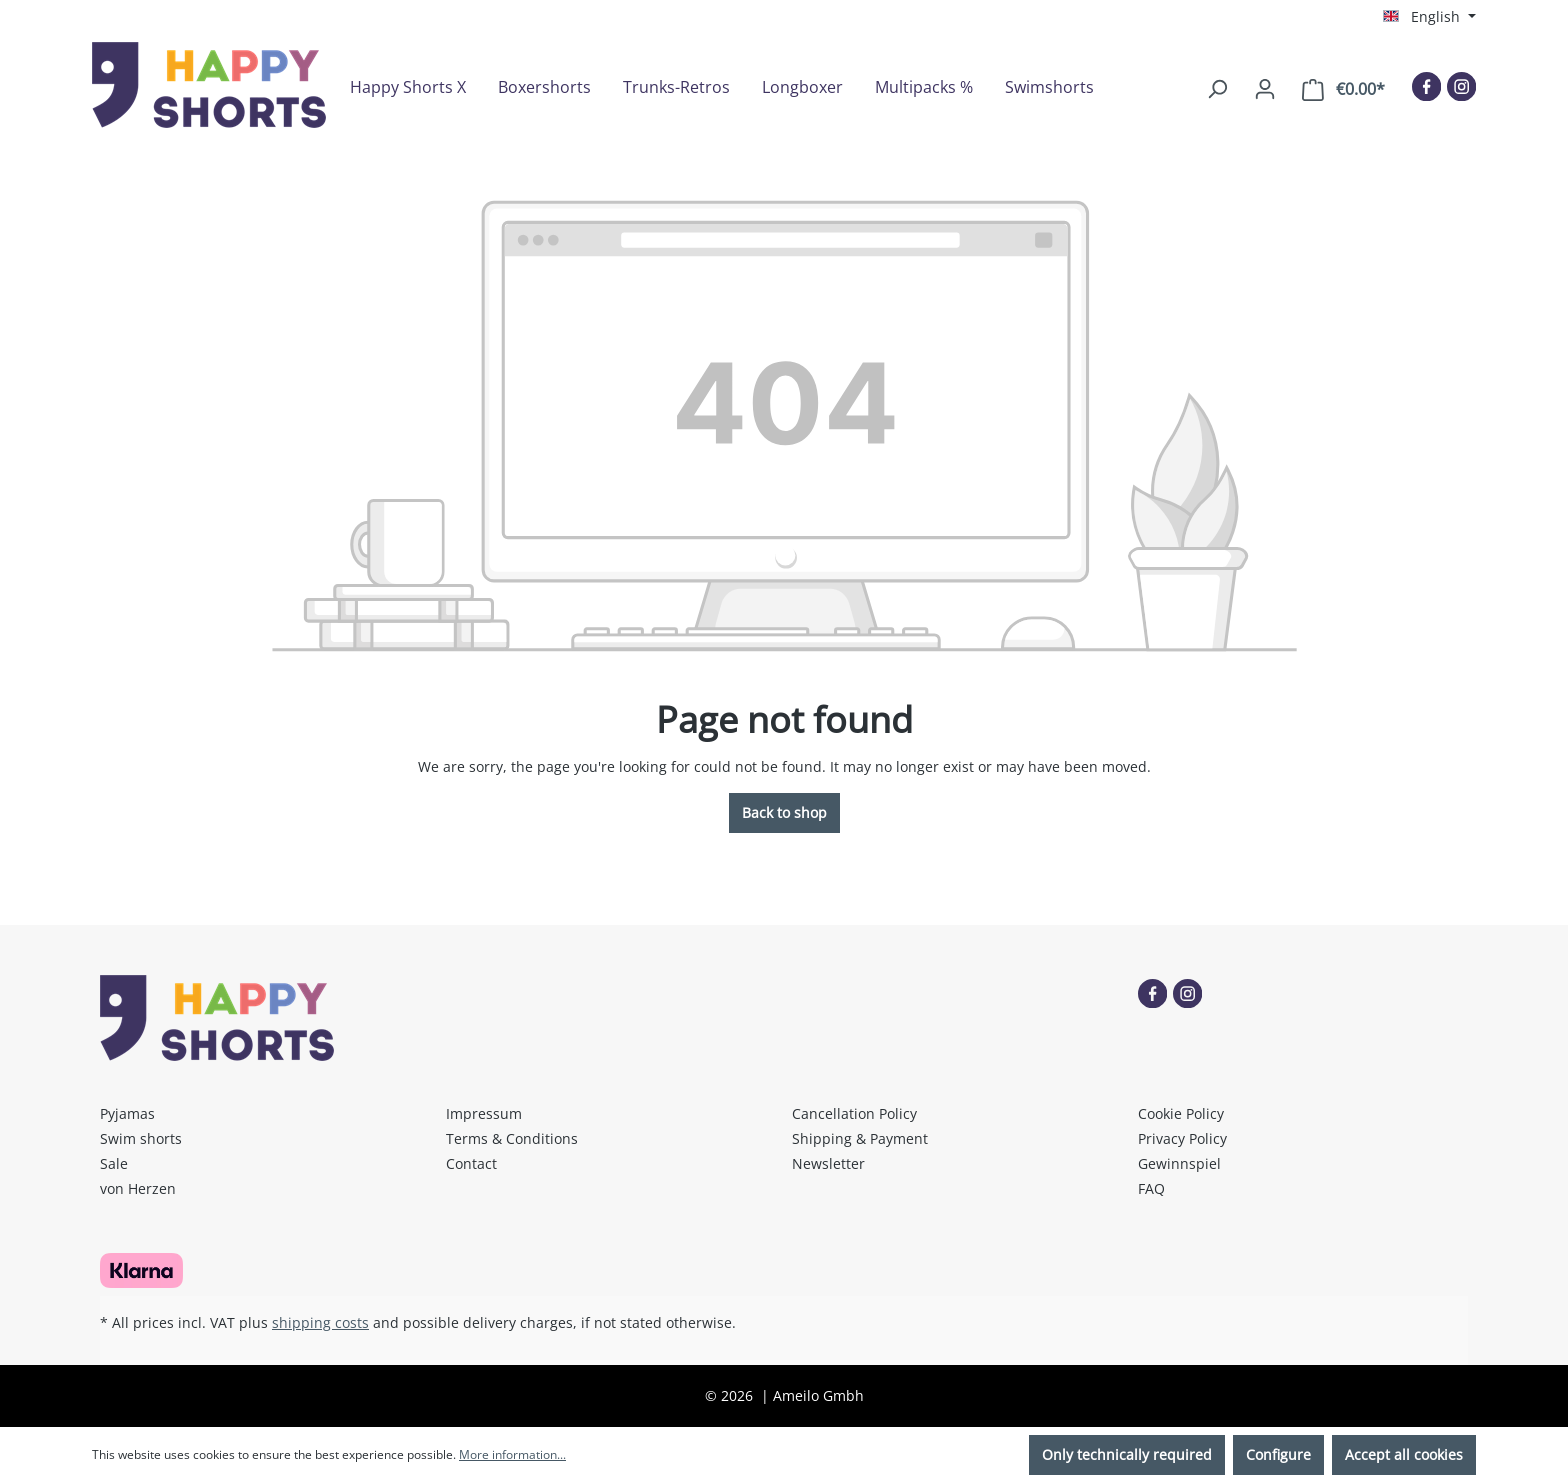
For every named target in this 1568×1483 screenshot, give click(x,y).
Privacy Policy (1182, 1138)
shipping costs (320, 1322)
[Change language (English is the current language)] (1429, 17)
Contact (471, 1163)
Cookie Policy (1181, 1113)
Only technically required (1127, 1454)
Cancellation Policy (854, 1113)
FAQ (1151, 1188)
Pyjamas (127, 1113)
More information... (512, 1454)
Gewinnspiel (1179, 1163)
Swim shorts (141, 1138)
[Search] (1217, 89)
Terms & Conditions (512, 1138)
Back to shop (784, 812)
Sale (114, 1163)
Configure (1278, 1454)
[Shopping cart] (1343, 89)
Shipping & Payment (860, 1138)
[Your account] (1265, 89)
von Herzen (138, 1188)
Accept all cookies (1404, 1454)
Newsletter (828, 1163)
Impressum (484, 1113)
